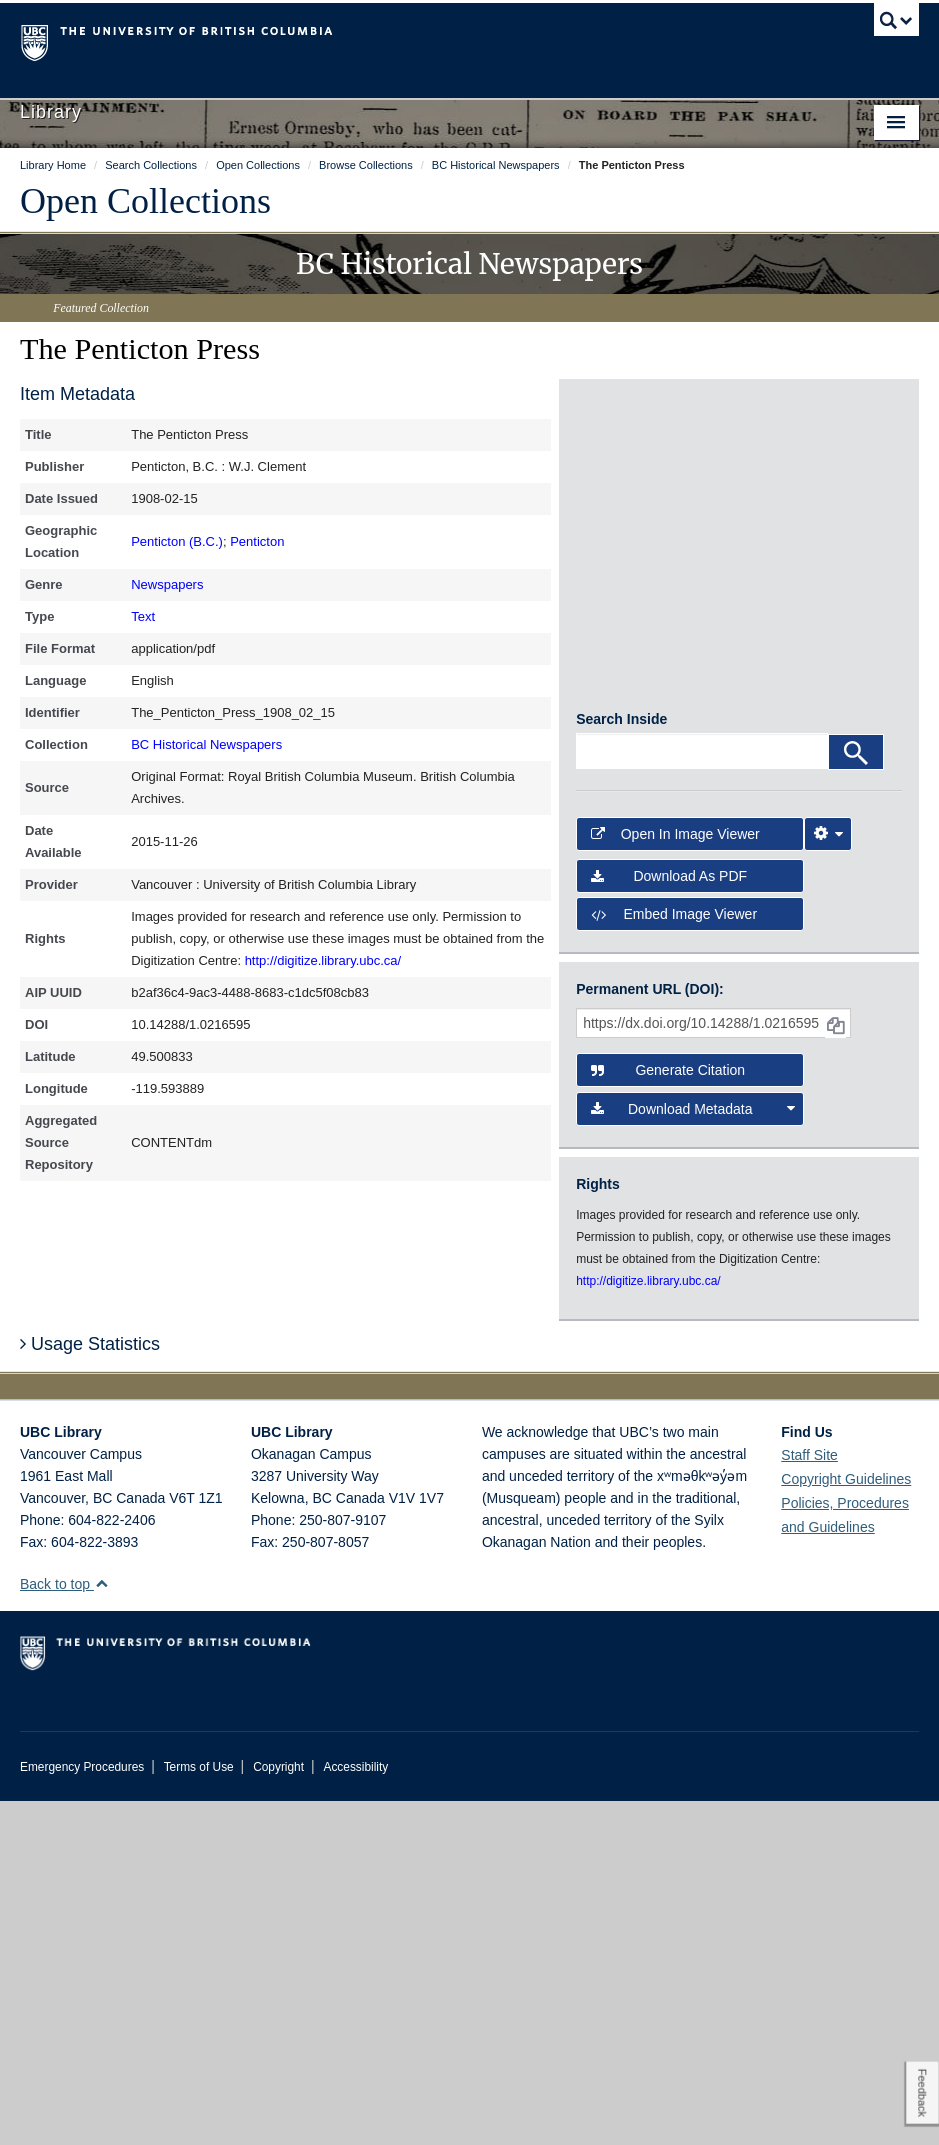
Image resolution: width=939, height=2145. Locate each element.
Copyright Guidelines (846, 1823)
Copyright (278, 2111)
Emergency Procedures (82, 2111)
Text (143, 616)
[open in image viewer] (630, 476)
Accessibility (355, 2111)
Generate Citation (668, 1415)
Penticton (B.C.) (177, 541)
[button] (101, 1927)
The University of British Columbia (402, 41)
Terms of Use (199, 2111)
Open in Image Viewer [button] (675, 1178)
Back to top (64, 1928)
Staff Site (809, 1799)
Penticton (257, 541)
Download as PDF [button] (669, 1220)
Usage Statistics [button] (90, 1688)
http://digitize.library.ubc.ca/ (323, 960)
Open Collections (145, 201)
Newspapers (167, 584)
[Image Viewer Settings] (828, 1178)
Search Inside (621, 1064)
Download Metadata (693, 1453)
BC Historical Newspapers (206, 744)
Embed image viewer (674, 1258)
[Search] (856, 1097)
